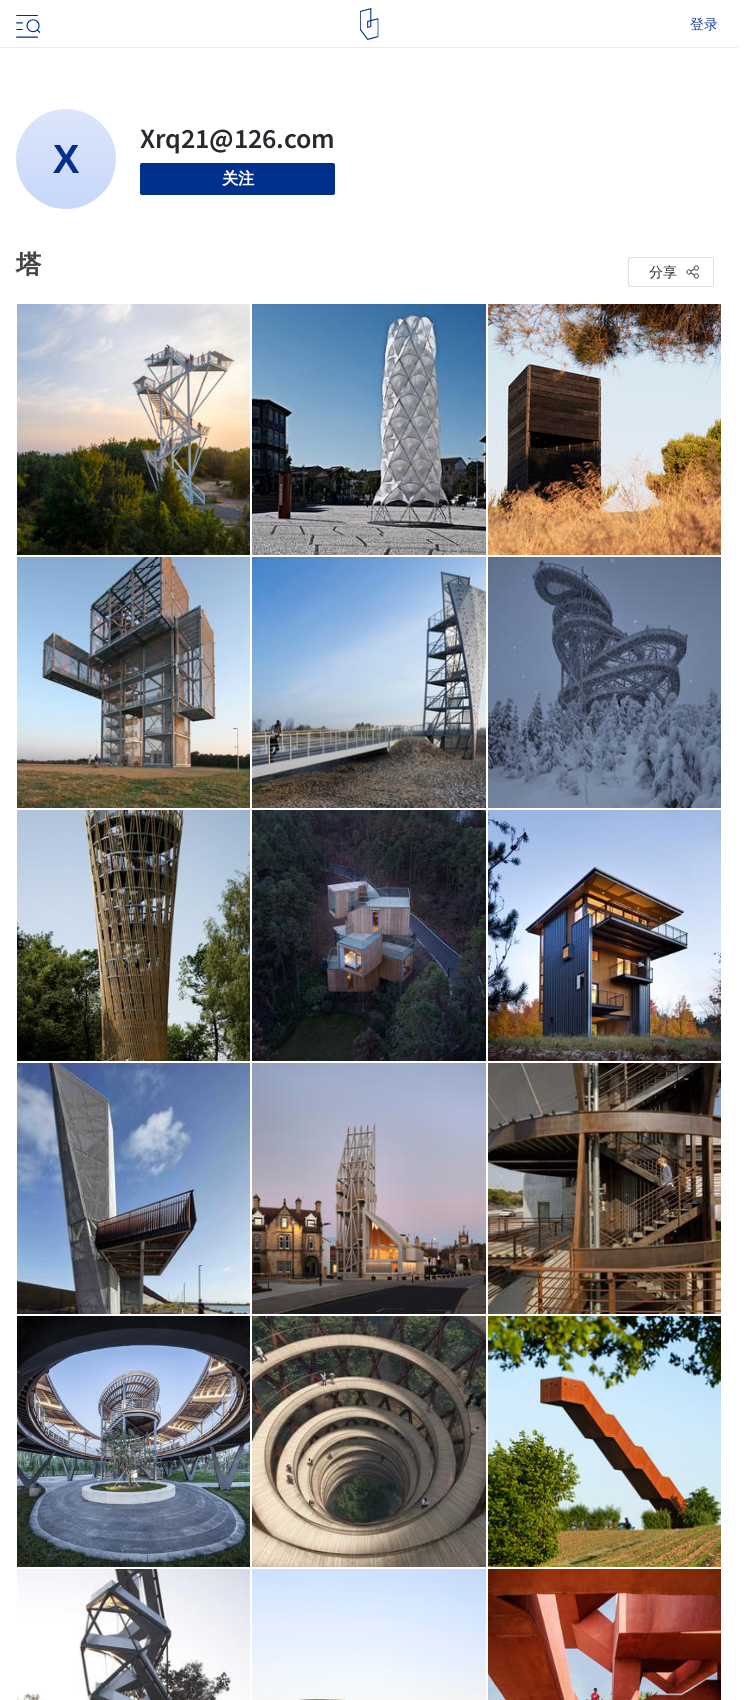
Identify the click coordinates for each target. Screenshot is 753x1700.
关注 (238, 178)
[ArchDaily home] (369, 24)
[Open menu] (26, 24)
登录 (704, 24)
